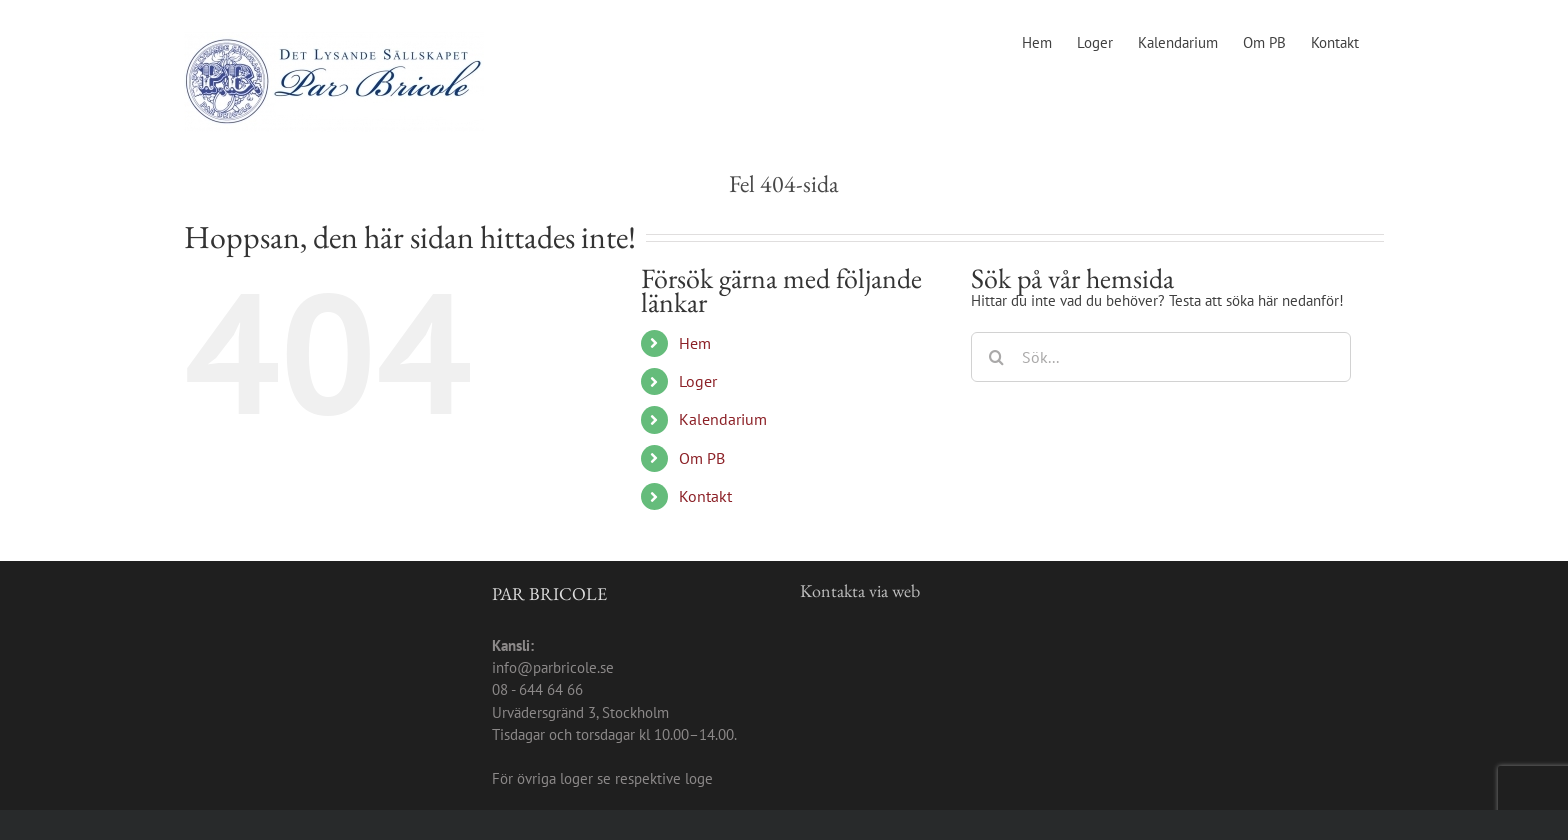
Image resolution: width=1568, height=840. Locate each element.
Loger (698, 381)
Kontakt (705, 496)
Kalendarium (723, 419)
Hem (695, 343)
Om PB (702, 458)
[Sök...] (1161, 357)
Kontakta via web (860, 590)
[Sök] (996, 357)
